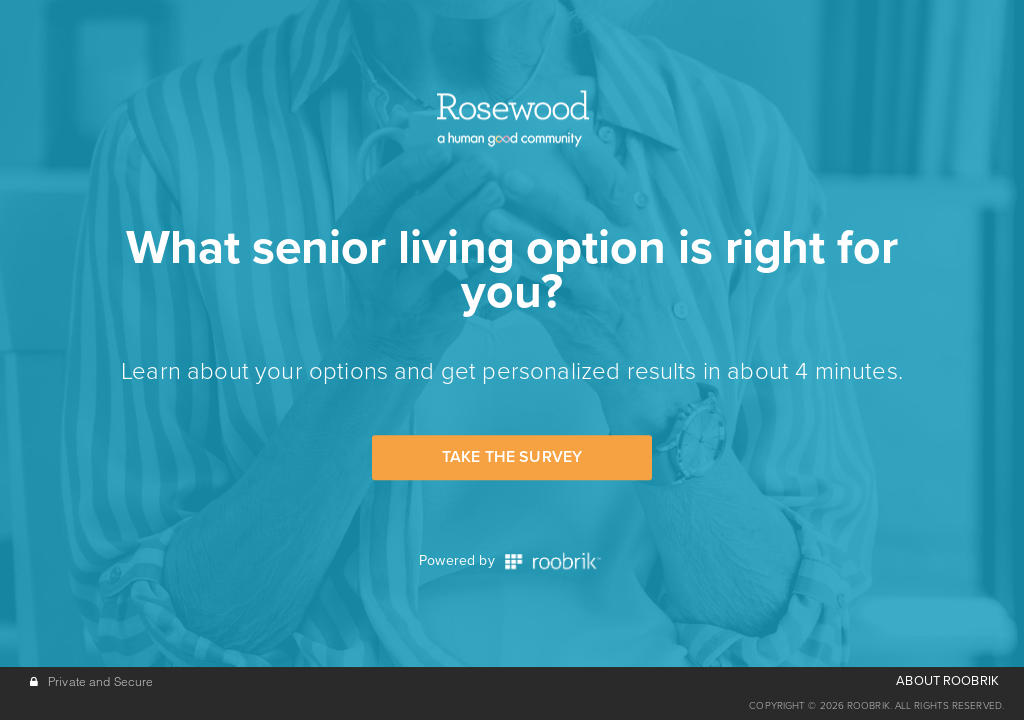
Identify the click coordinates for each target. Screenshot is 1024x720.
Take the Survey (512, 457)
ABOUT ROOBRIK (947, 681)
